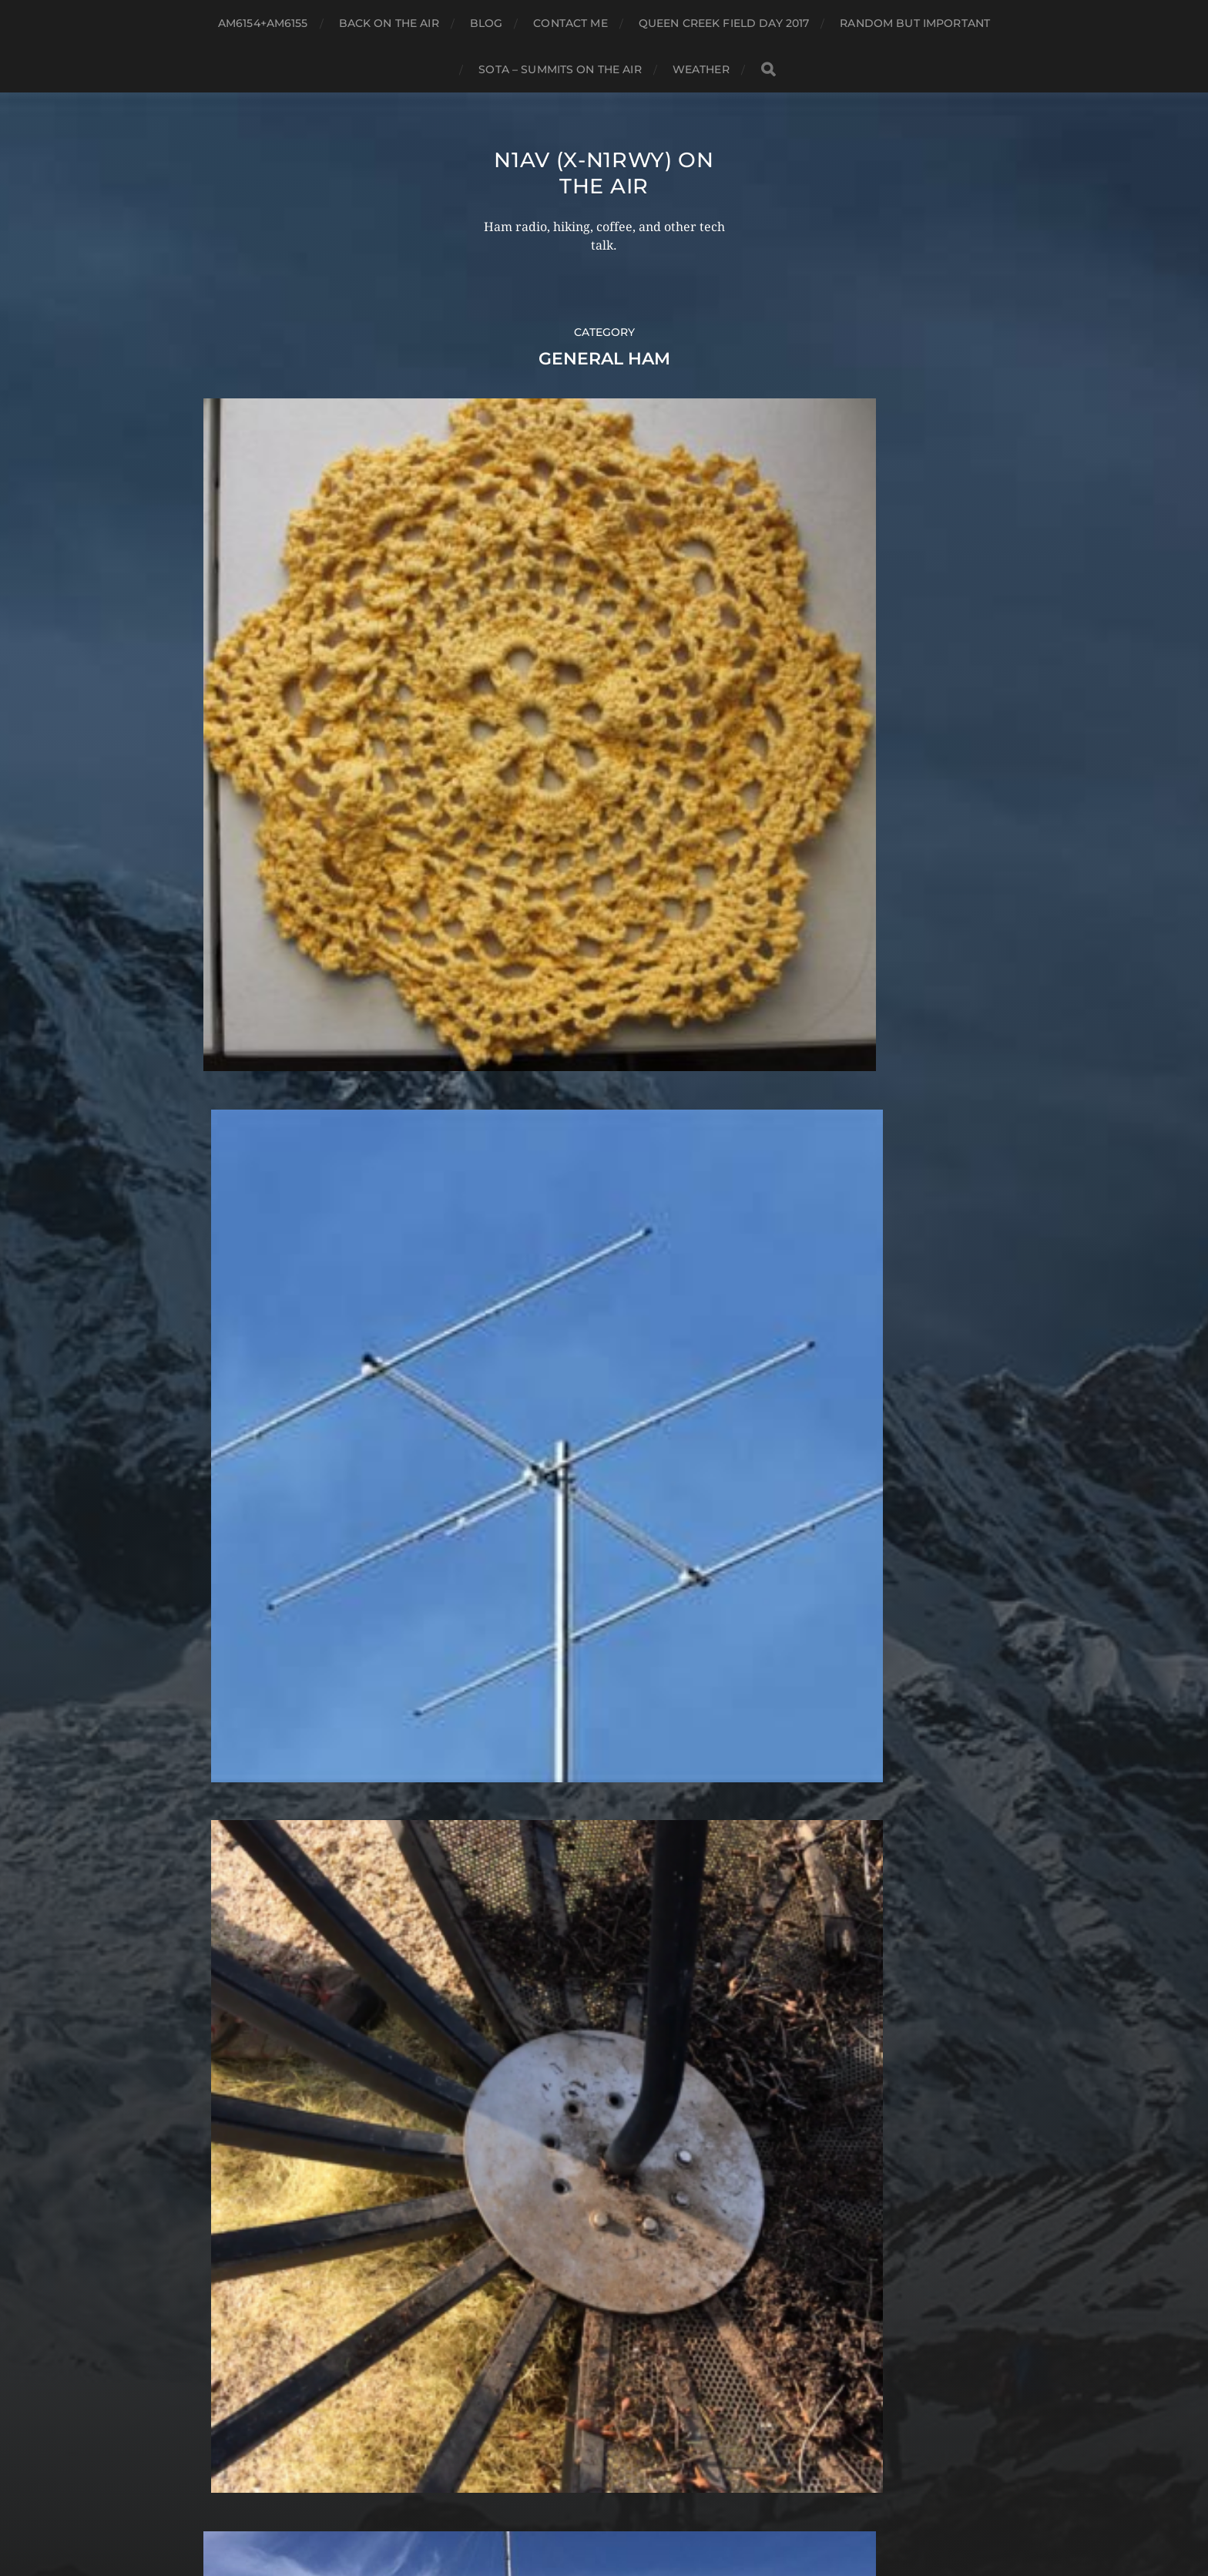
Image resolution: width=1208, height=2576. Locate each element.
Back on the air (389, 23)
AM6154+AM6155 (263, 23)
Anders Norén (633, 2509)
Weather (701, 69)
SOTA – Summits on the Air (560, 69)
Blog (486, 23)
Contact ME (570, 23)
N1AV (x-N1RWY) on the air (604, 172)
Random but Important (915, 23)
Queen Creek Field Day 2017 (724, 23)
